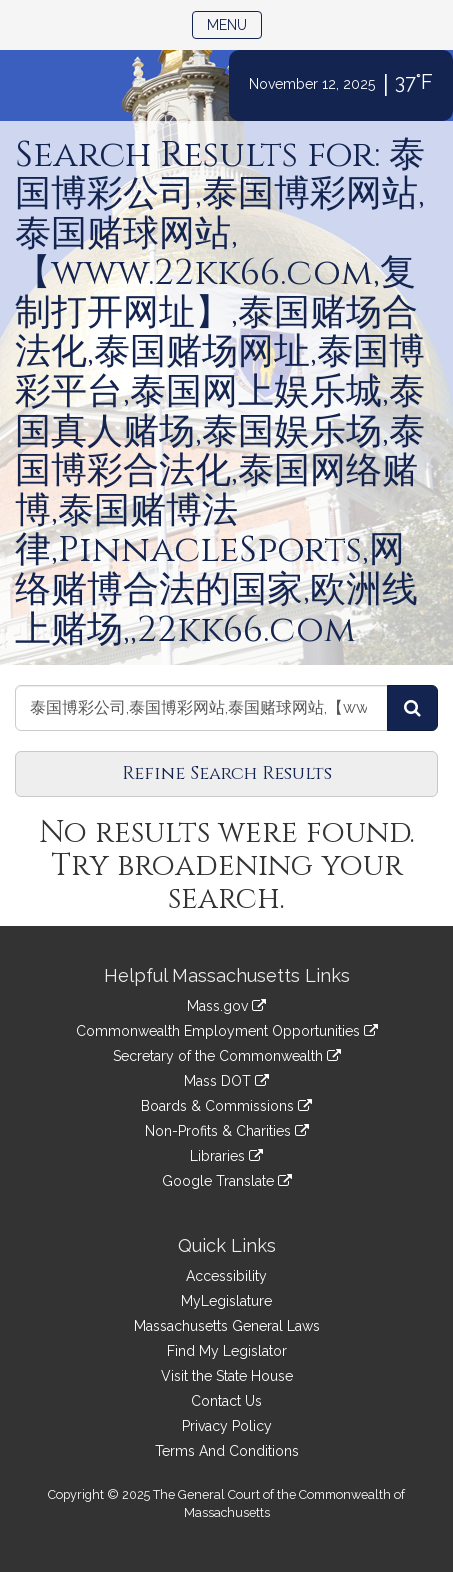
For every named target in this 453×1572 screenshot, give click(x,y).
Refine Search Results (227, 773)
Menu (234, 23)
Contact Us (226, 1401)
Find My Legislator (227, 1351)
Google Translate (227, 1181)
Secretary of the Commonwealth (227, 1056)
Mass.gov (226, 1006)
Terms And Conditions (227, 1451)
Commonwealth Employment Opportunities (227, 1031)
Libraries (226, 1156)
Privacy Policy (227, 1426)
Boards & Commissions (226, 1106)
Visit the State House (227, 1376)
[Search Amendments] (412, 708)
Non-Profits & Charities (227, 1131)
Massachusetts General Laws (227, 1326)
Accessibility (226, 1276)
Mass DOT (226, 1081)
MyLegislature (226, 1301)
